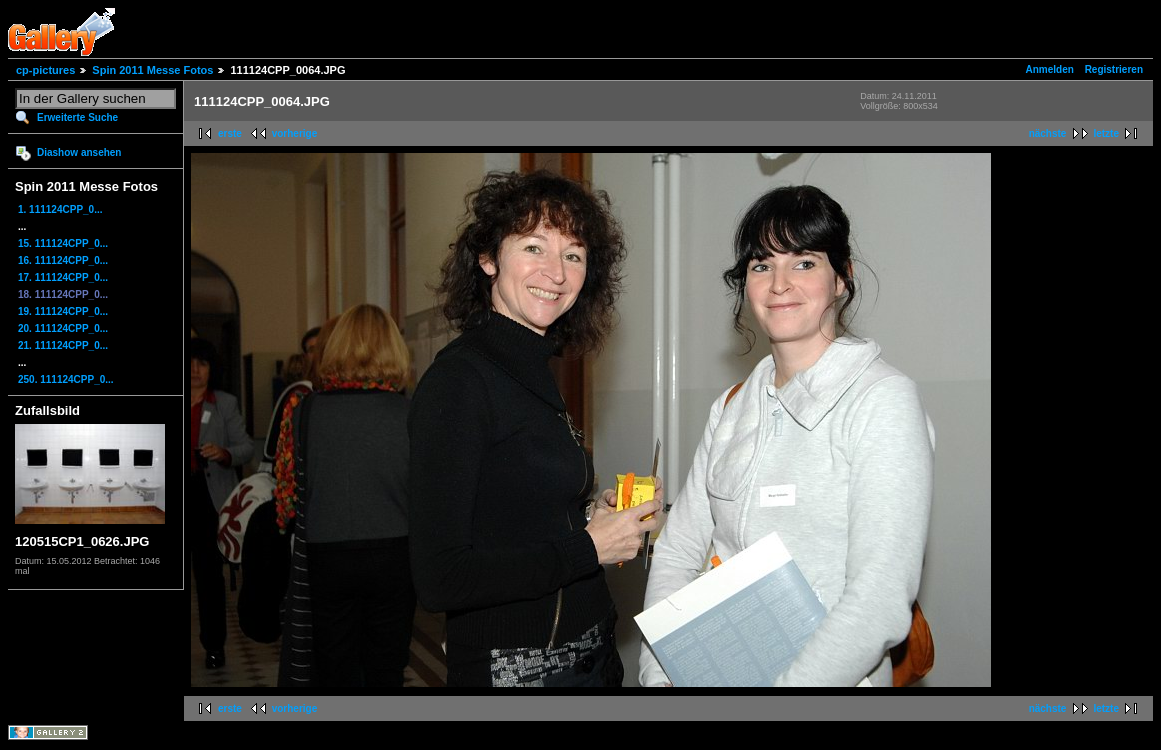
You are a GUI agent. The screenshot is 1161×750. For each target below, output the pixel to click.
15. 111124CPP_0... (63, 243)
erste (230, 133)
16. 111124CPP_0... (63, 260)
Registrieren (1114, 69)
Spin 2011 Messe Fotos (152, 70)
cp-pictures (45, 70)
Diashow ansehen (79, 152)
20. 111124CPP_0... (63, 328)
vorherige (295, 133)
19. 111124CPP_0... (63, 311)
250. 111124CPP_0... (66, 379)
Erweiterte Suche (77, 117)
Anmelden (1050, 69)
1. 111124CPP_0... (60, 209)
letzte (1106, 133)
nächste (1048, 133)
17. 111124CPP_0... (63, 277)
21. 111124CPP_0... (63, 345)
